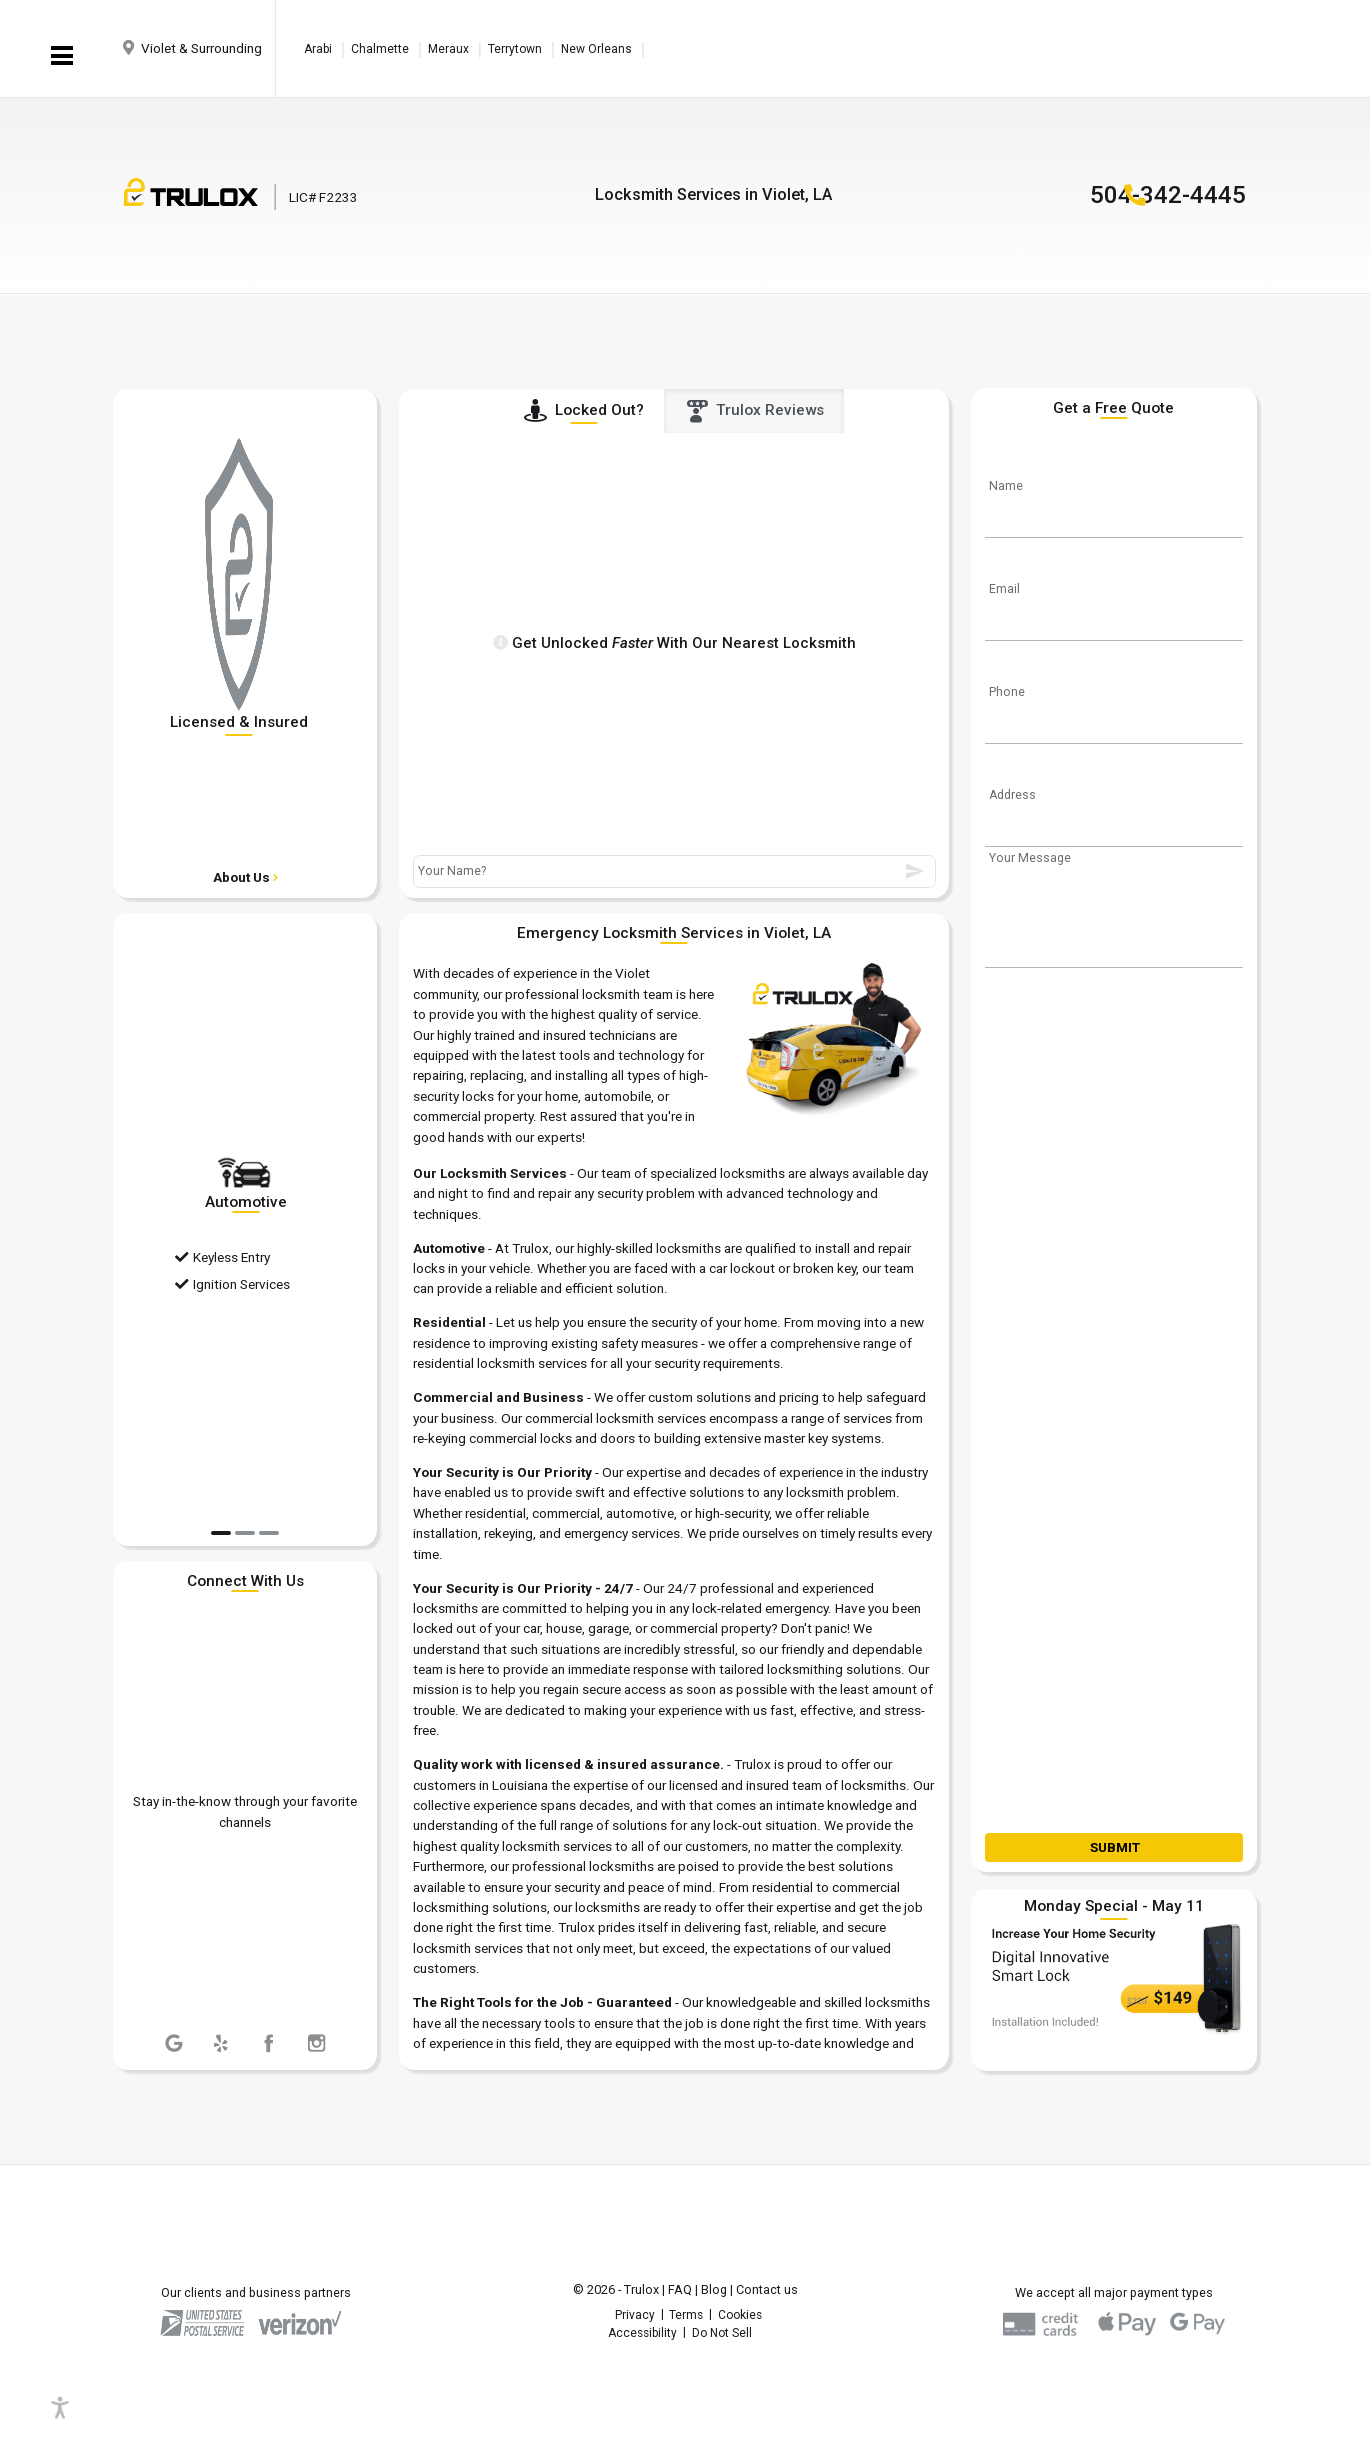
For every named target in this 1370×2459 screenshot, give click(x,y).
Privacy (635, 2315)
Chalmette (380, 49)
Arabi (318, 49)
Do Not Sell (722, 2333)
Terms (686, 2315)
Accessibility (642, 2333)
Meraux (448, 49)
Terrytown (515, 49)
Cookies (740, 2315)
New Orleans (596, 49)
